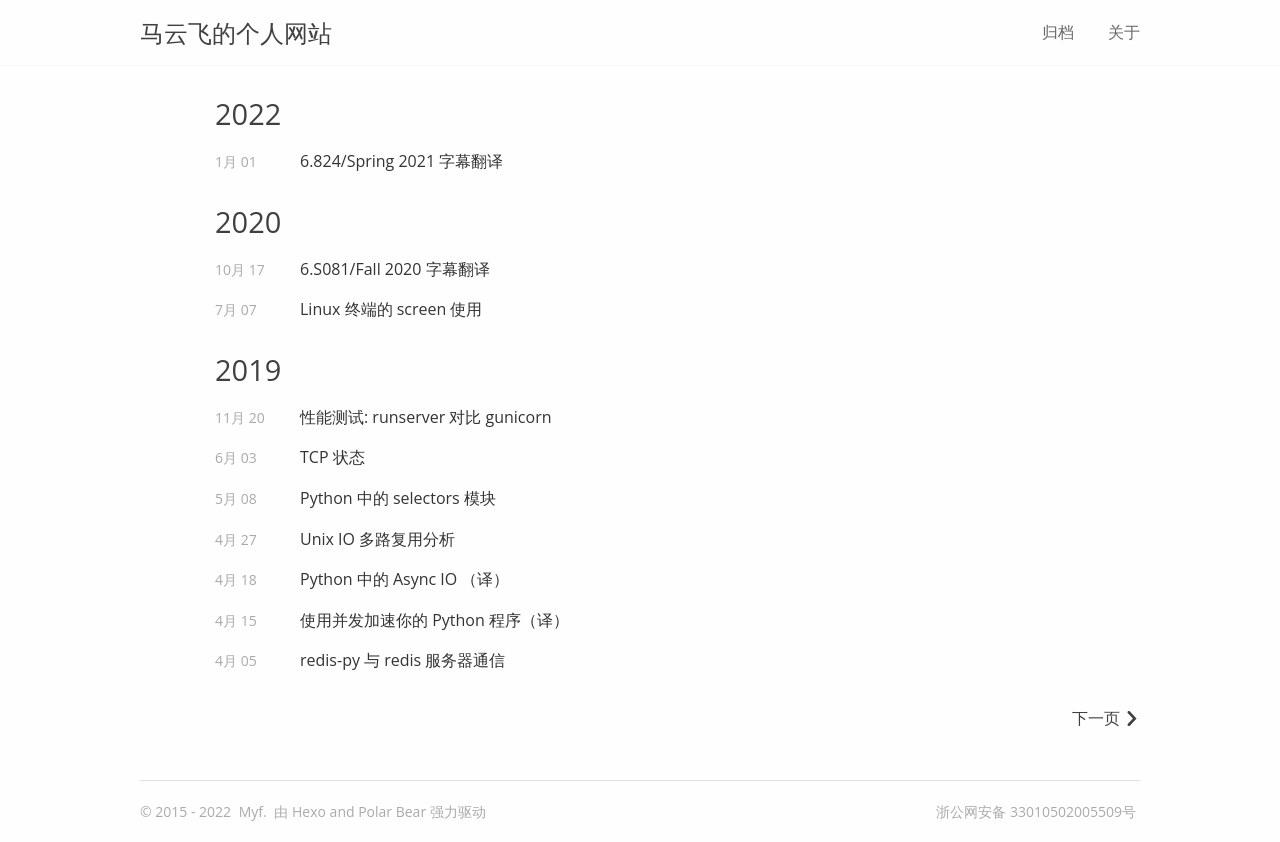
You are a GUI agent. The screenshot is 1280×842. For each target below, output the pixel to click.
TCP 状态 (332, 457)
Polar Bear (392, 811)
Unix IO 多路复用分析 (377, 539)
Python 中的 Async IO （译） (404, 579)
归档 (1058, 32)
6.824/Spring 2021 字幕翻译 (401, 161)
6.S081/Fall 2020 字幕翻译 (395, 269)
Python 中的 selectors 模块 (398, 498)
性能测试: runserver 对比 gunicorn (426, 417)
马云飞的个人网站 (236, 32)
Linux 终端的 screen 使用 (391, 309)
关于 (1124, 32)
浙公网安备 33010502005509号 (1036, 811)
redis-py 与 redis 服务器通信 (402, 660)
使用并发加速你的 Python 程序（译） (434, 620)
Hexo (309, 811)
